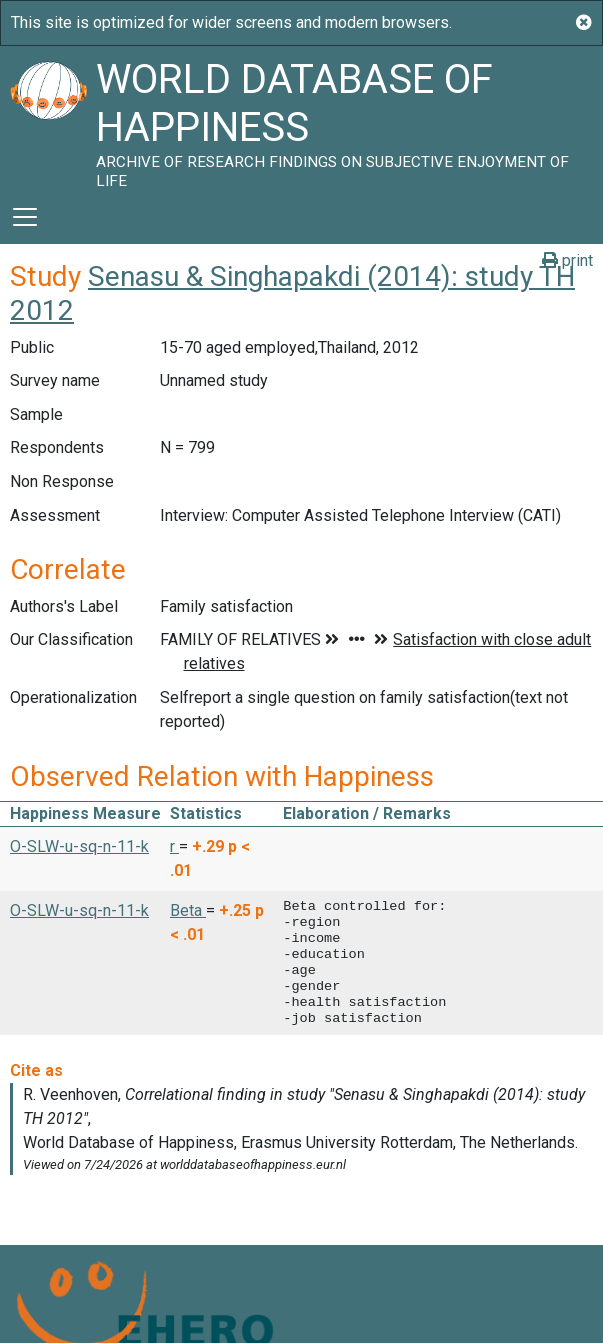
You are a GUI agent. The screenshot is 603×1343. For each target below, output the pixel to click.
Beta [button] (188, 910)
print (567, 260)
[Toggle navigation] (25, 217)
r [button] (174, 846)
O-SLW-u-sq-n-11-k (79, 846)
